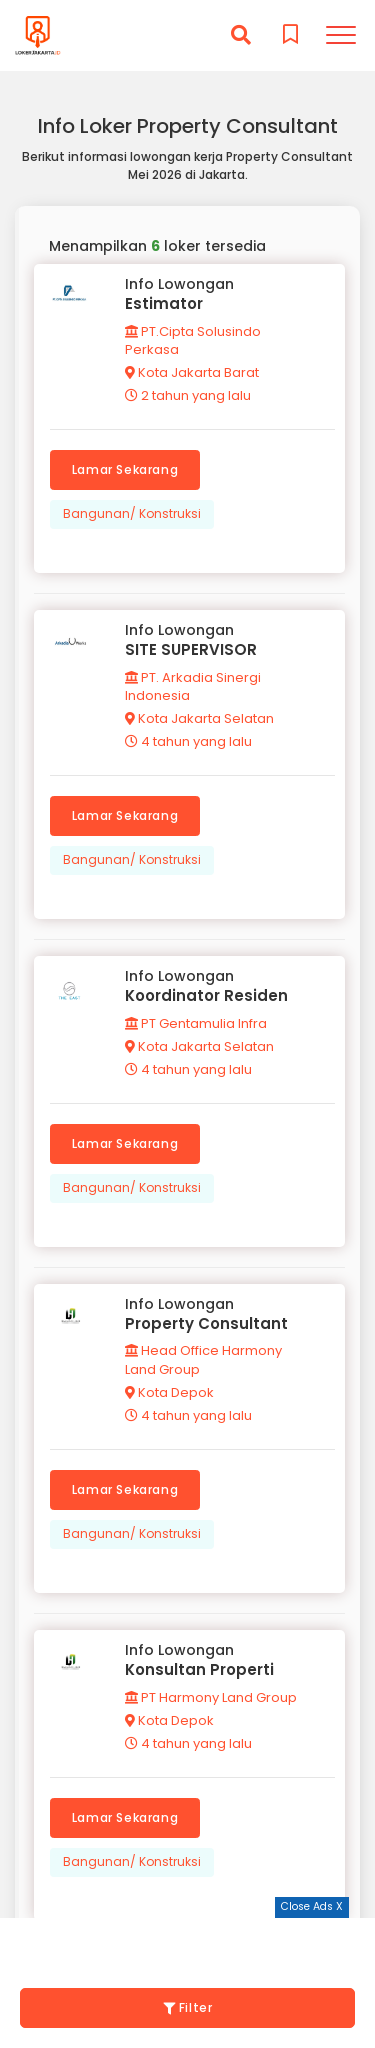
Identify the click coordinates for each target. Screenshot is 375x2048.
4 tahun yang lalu (188, 741)
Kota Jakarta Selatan (199, 718)
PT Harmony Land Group (211, 1697)
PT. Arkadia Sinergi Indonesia (193, 686)
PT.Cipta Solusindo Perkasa (193, 340)
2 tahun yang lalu (188, 395)
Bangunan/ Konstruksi (132, 513)
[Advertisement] (188, 1943)
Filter (188, 2007)
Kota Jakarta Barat (192, 372)
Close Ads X (312, 1906)
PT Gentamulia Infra (196, 1023)
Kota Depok (169, 1392)
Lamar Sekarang (125, 469)
